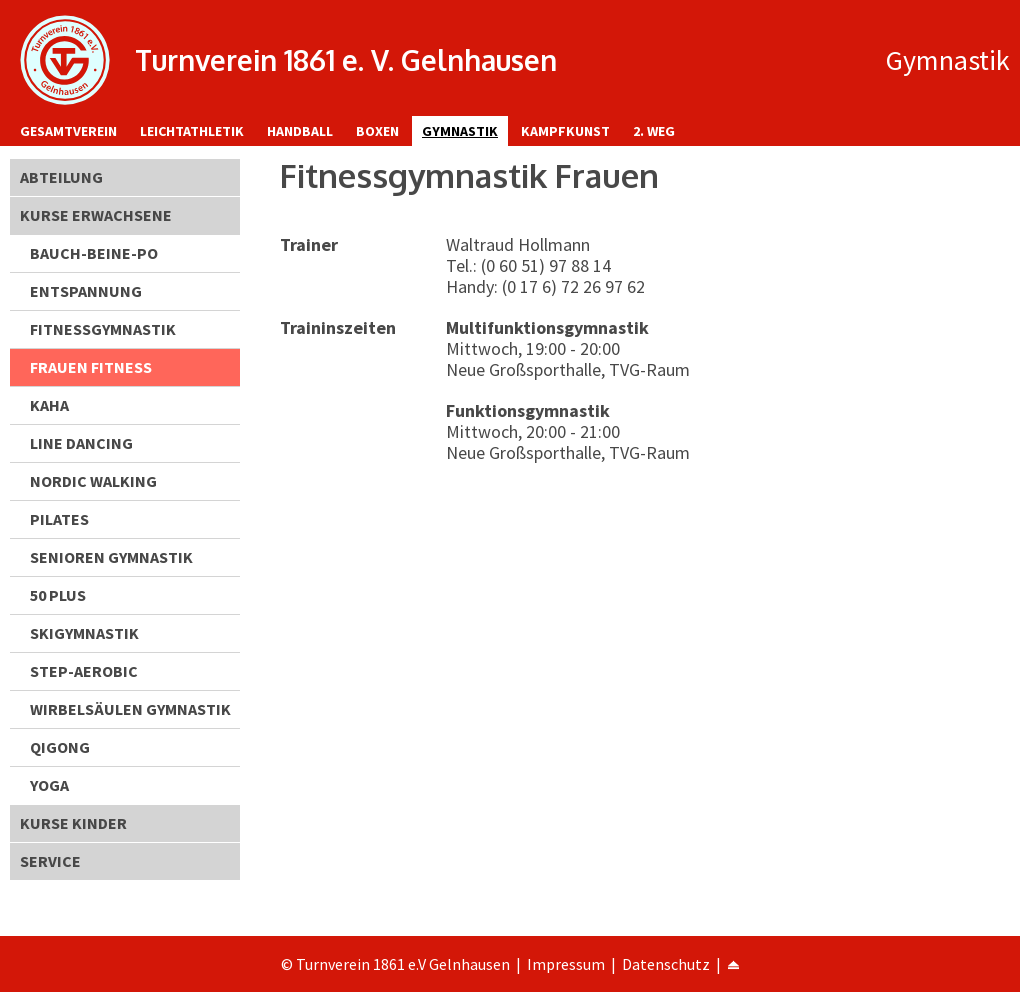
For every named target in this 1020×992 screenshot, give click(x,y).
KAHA (49, 405)
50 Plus (58, 595)
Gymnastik (460, 131)
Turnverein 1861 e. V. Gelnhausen (346, 60)
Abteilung (61, 177)
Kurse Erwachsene (96, 215)
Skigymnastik (84, 633)
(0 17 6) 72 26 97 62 (573, 286)
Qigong (60, 747)
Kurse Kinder (73, 823)
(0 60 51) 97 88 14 (546, 265)
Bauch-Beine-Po (94, 253)
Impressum (566, 964)
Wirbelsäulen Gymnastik (130, 709)
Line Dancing (81, 443)
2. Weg (654, 131)
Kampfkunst (565, 131)
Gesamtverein (68, 131)
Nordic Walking (93, 481)
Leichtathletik (192, 131)
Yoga (49, 785)
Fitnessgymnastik (103, 329)
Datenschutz (666, 964)
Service (50, 861)
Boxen (377, 131)
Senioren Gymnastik (111, 557)
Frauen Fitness (91, 367)
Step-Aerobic (84, 671)
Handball (300, 131)
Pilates (59, 519)
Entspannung (86, 291)
